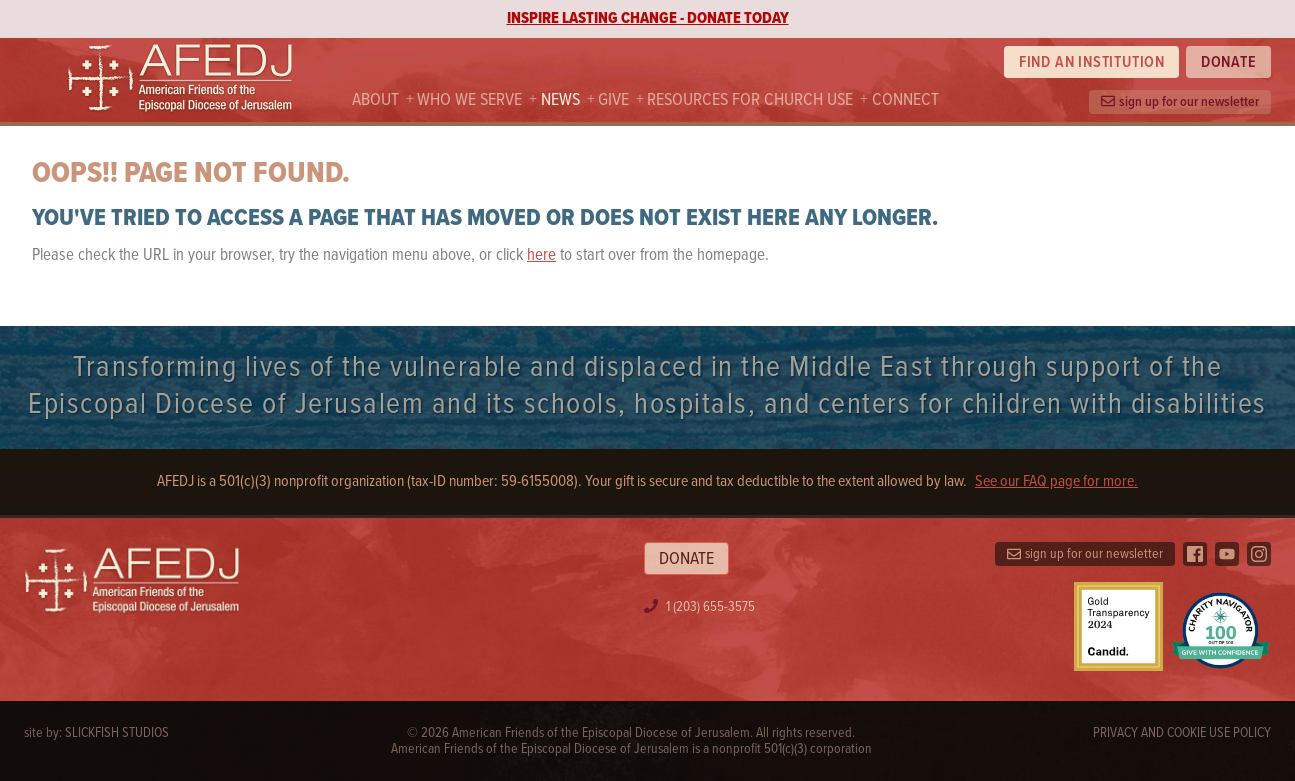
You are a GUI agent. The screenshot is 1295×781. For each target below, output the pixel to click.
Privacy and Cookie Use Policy (1182, 733)
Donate (1229, 62)
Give (613, 100)
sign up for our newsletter (1180, 102)
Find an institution (1092, 62)
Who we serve (469, 100)
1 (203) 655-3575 (710, 607)
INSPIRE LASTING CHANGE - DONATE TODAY (648, 18)
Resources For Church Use (750, 100)
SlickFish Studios (117, 733)
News (560, 100)
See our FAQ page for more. (1056, 482)
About (375, 100)
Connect (905, 100)
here (541, 256)
